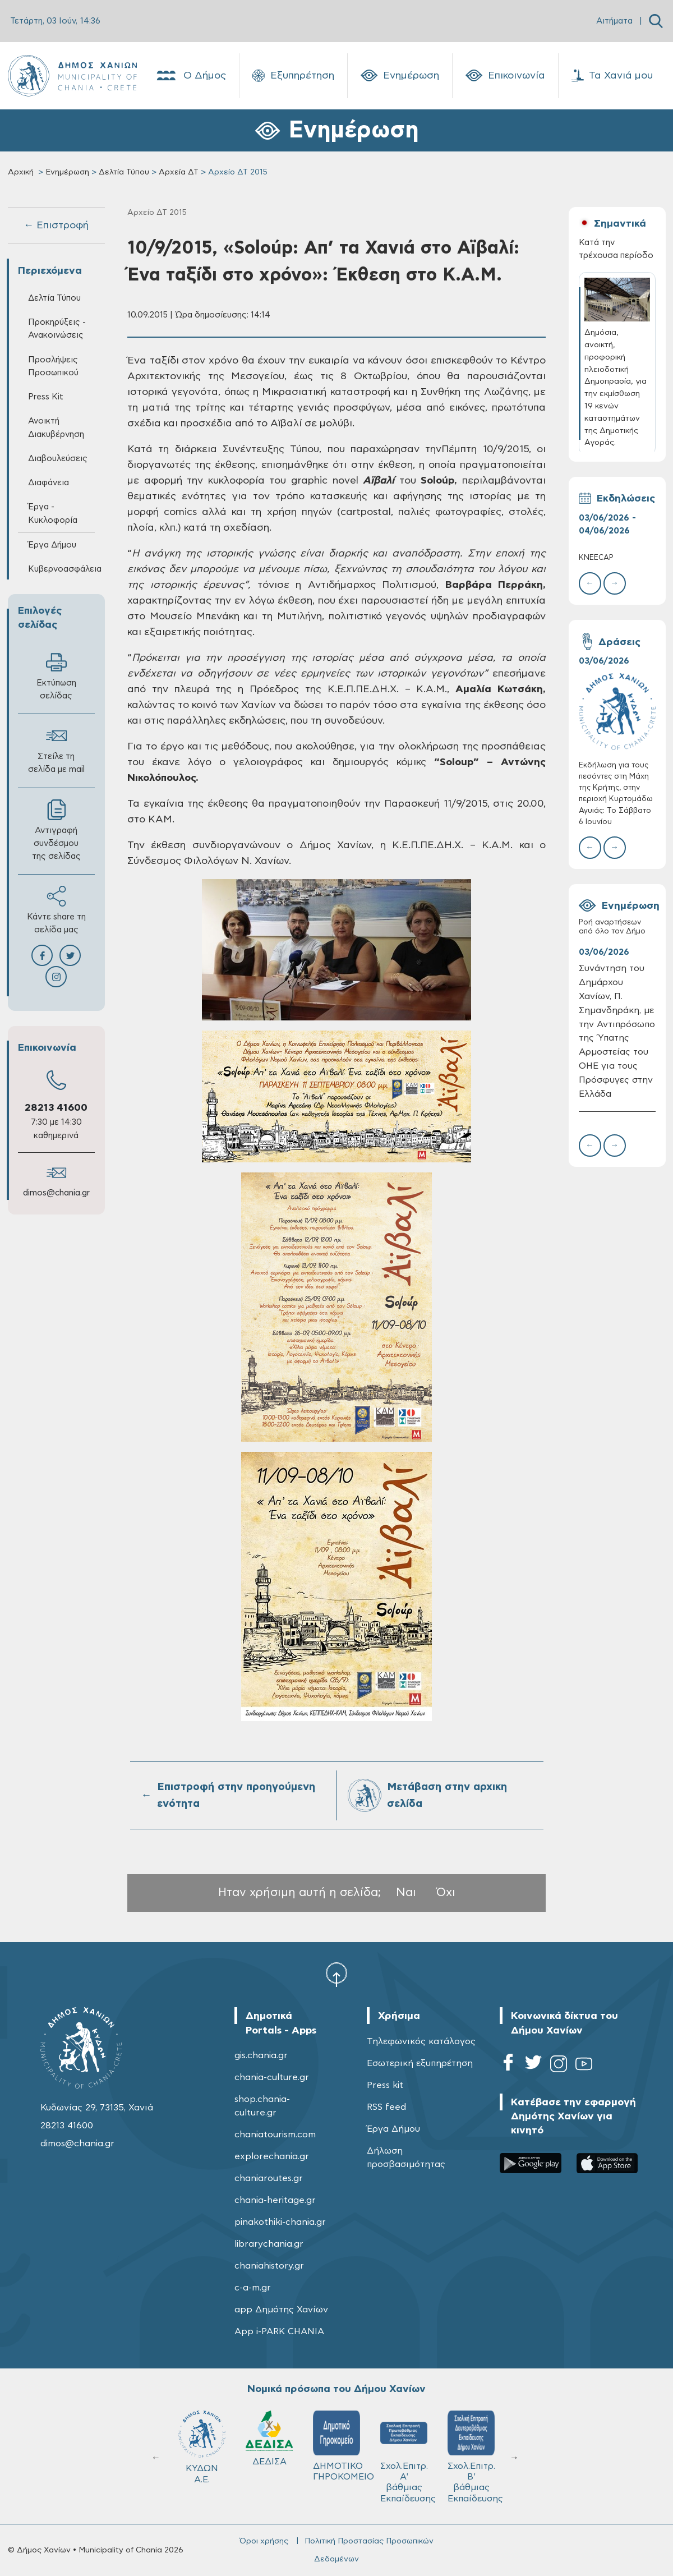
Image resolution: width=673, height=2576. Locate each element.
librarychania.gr (268, 2243)
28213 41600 (56, 1108)
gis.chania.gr (261, 2055)
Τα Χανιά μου (612, 76)
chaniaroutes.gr (268, 2178)
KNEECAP (596, 558)
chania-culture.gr (271, 2077)
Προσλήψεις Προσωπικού (53, 366)
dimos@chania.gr (56, 1193)
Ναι (406, 1892)
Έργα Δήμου (52, 545)
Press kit (385, 2085)
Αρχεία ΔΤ (179, 172)
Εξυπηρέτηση (293, 76)
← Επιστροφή (56, 225)
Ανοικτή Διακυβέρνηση (56, 427)
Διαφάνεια (48, 483)
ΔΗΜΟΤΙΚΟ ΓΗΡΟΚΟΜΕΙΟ (341, 2446)
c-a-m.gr (252, 2287)
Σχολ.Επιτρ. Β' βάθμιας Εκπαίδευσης (475, 2457)
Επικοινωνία (505, 76)
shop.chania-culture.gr (262, 2106)
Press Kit (45, 397)
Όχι (445, 1892)
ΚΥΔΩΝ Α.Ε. (201, 2447)
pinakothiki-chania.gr (280, 2222)
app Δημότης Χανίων (281, 2309)
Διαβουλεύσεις (57, 458)
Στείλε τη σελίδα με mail (56, 749)
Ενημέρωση (400, 76)
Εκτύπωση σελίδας (56, 676)
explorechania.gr (271, 2156)
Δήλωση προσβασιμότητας (406, 2157)
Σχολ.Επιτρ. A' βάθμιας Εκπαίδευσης (408, 2457)
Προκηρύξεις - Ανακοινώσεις (57, 328)
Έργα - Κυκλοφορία (52, 513)
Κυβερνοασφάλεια (61, 569)
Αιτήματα (614, 21)
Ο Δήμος (190, 76)
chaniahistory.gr (269, 2265)
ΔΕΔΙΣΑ (269, 2438)
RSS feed (386, 2107)
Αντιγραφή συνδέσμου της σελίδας (56, 830)
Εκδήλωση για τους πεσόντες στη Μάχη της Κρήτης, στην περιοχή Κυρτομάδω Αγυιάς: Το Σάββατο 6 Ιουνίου (616, 794)
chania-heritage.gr (275, 2200)
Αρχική (21, 172)
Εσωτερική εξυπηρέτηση (420, 2063)
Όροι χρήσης (263, 2541)
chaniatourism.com (275, 2134)
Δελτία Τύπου (124, 172)
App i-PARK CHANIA (279, 2331)
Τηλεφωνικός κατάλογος (421, 2041)
